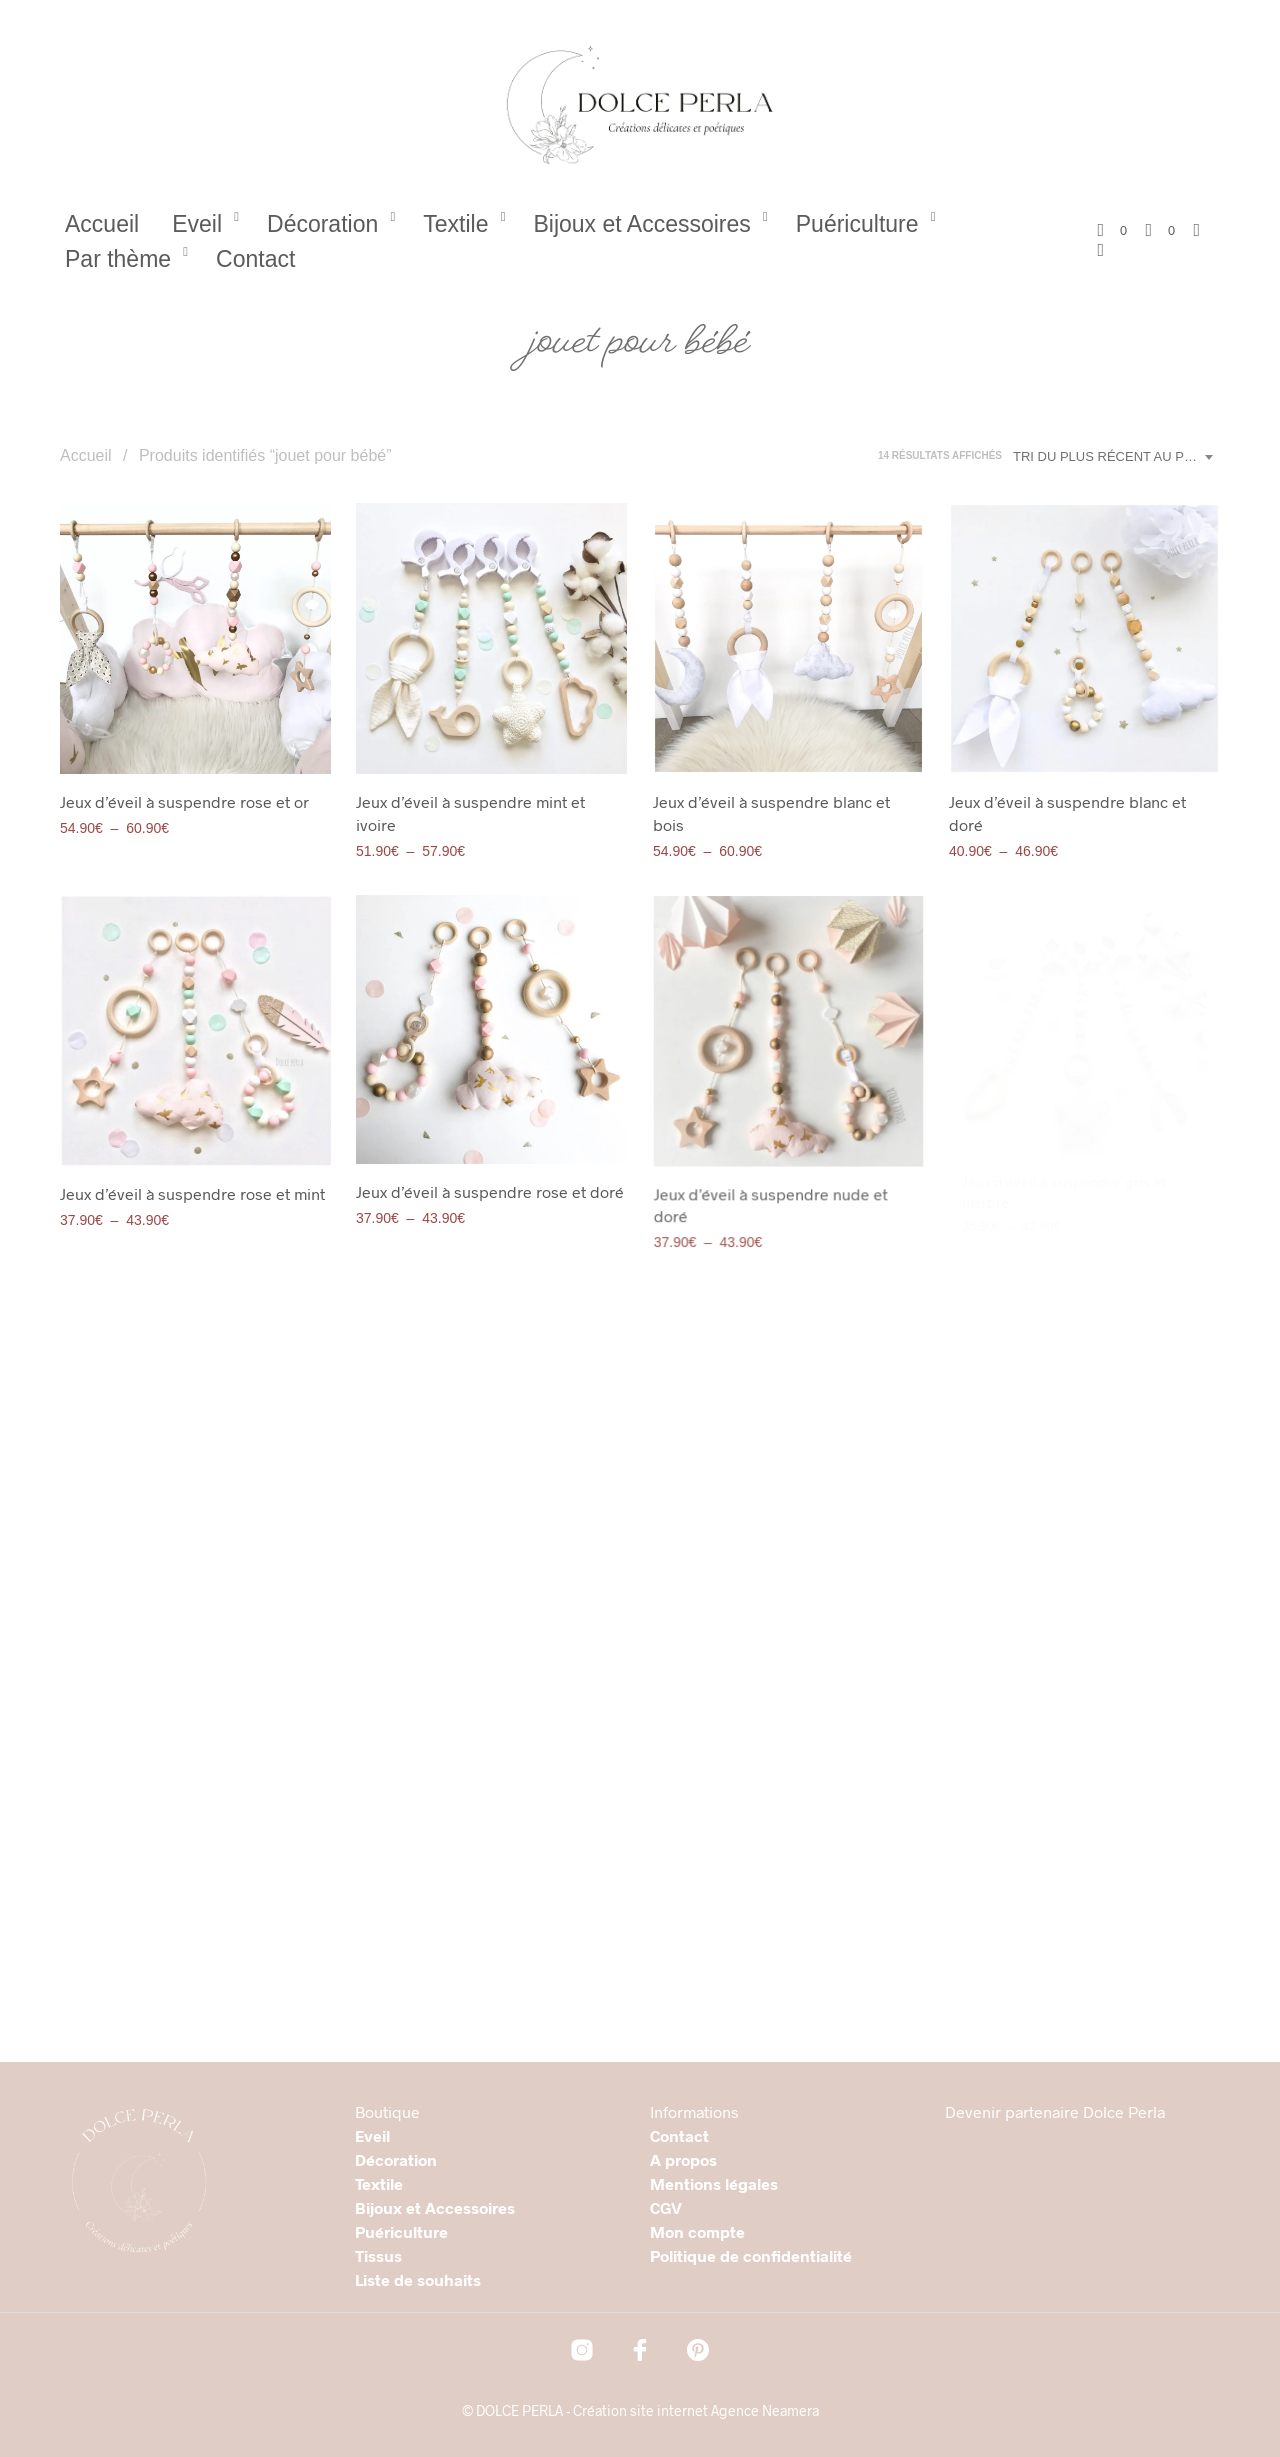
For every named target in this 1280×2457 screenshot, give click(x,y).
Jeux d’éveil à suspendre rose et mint (192, 1193)
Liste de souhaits (418, 2279)
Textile (455, 224)
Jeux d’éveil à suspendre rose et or (184, 801)
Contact (255, 259)
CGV (666, 2207)
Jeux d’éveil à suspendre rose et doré (490, 1184)
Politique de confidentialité (751, 2255)
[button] (1112, 231)
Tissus (378, 2255)
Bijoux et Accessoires (641, 224)
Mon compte (697, 2231)
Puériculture (857, 224)
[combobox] (1116, 457)
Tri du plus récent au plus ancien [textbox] (1116, 456)
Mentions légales (714, 2183)
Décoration (322, 224)
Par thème (118, 259)
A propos (683, 2159)
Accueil (102, 224)
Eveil (197, 224)
